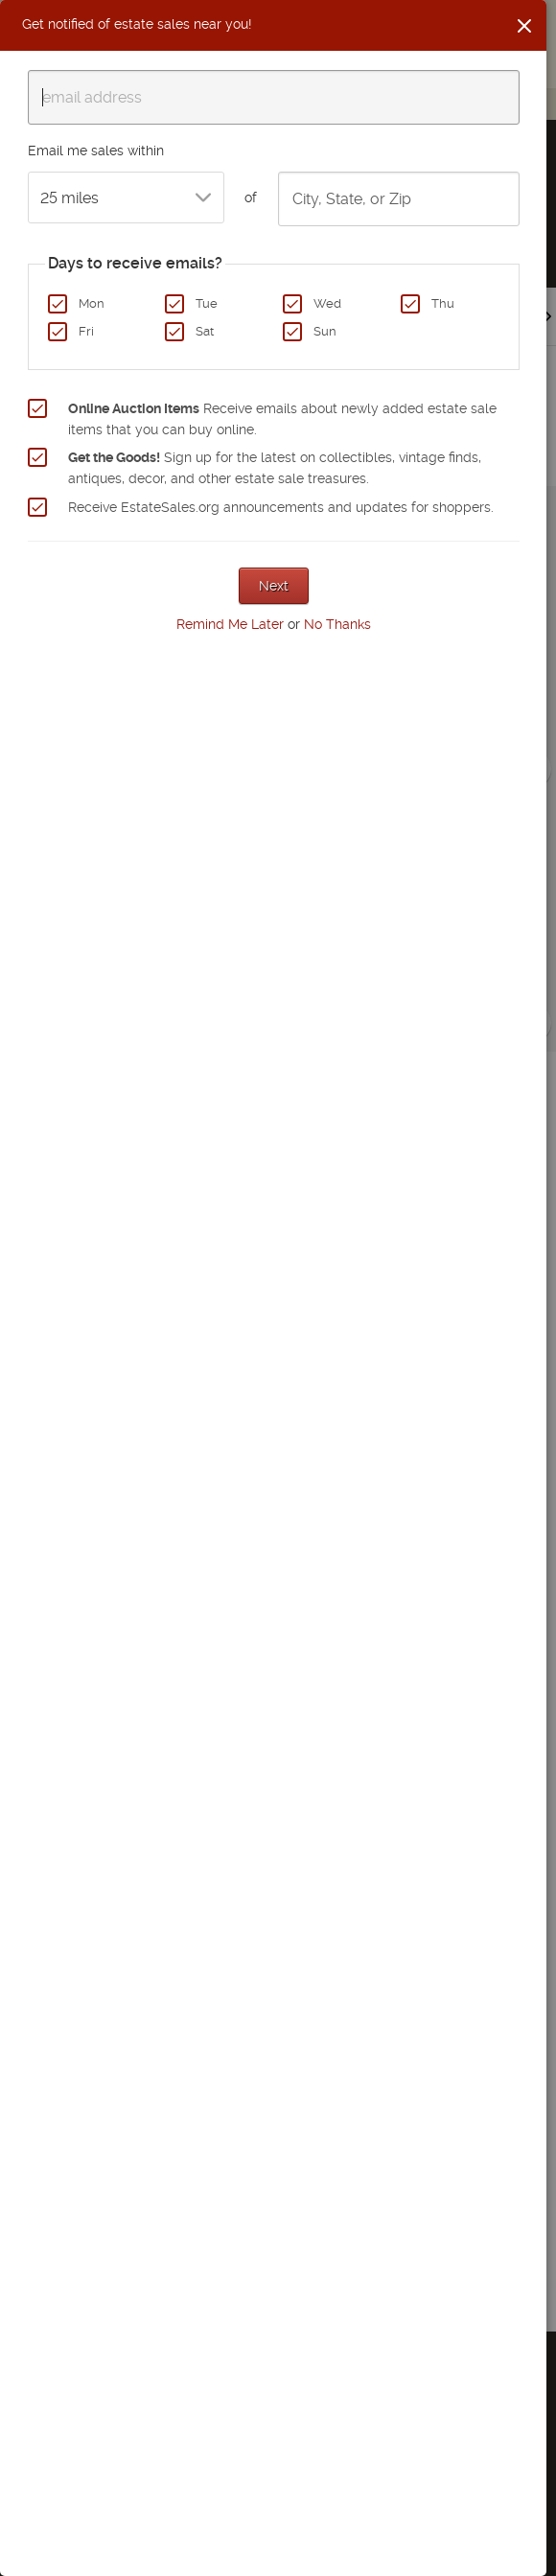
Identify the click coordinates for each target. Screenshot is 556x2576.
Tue (207, 303)
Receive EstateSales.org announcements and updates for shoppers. (281, 507)
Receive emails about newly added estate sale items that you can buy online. (282, 419)
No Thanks (337, 624)
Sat (205, 331)
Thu (442, 303)
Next (274, 585)
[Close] (524, 25)
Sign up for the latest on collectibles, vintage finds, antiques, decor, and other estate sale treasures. (274, 468)
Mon (91, 303)
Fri (86, 331)
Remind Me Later (230, 624)
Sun (324, 331)
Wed (327, 303)
